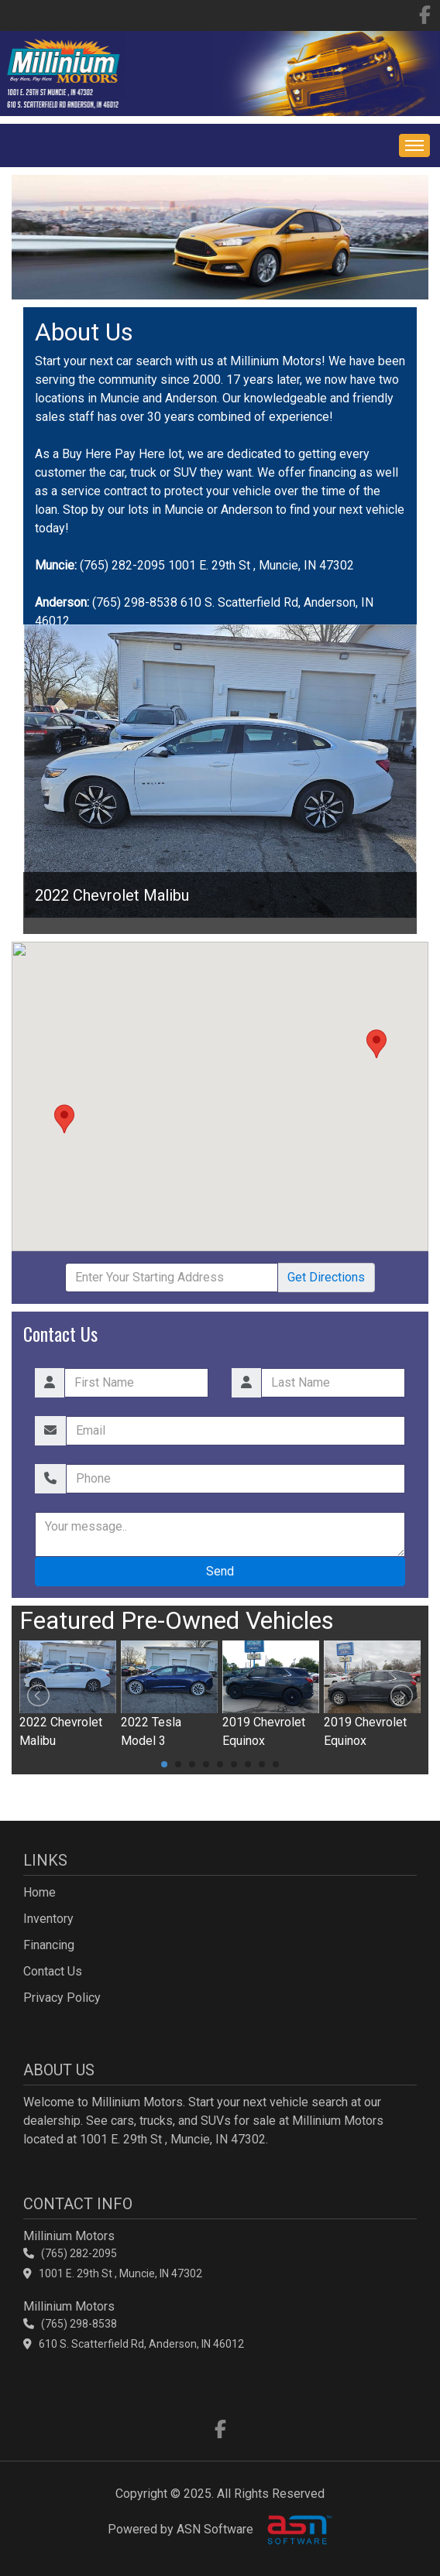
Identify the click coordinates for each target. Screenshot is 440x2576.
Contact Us (52, 1971)
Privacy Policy (62, 1997)
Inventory (48, 1918)
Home (39, 1892)
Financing (48, 1945)
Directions (326, 1277)
